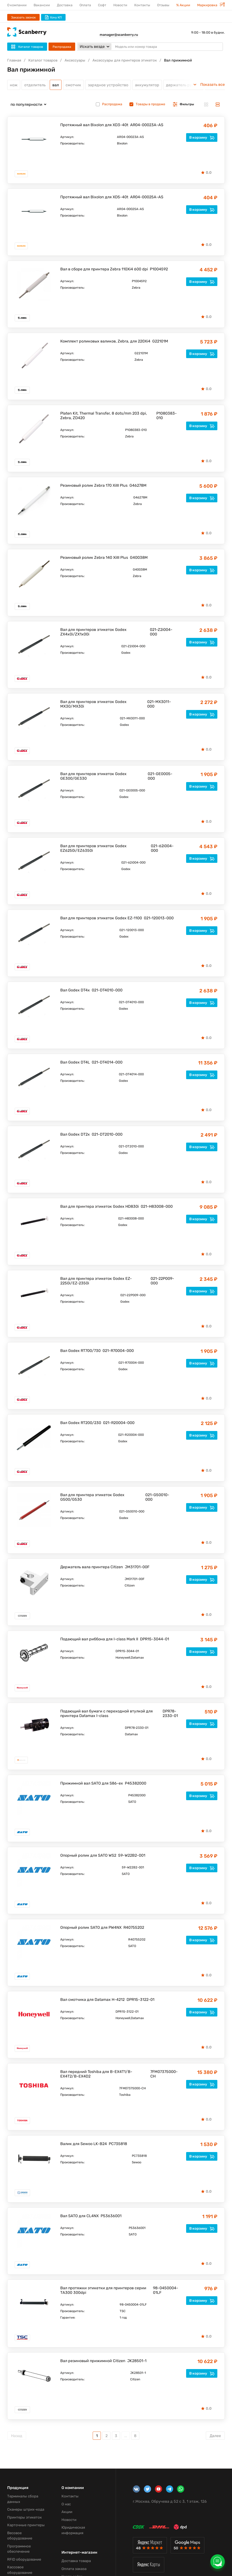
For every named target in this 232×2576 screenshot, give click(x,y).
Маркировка (211, 5)
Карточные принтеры (26, 2525)
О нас (66, 2504)
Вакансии (42, 5)
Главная (14, 60)
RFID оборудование (24, 2559)
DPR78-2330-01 (170, 1713)
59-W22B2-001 (131, 1855)
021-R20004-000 (118, 1422)
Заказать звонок (23, 17)
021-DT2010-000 (107, 1134)
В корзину (201, 137)
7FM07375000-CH (164, 2073)
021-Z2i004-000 (161, 631)
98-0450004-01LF (165, 2290)
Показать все (212, 84)
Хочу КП (53, 17)
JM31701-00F (137, 1567)
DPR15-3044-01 (154, 1639)
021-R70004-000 (118, 1350)
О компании (17, 5)
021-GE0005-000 (160, 776)
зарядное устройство (108, 85)
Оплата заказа (73, 2569)
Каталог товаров (42, 60)
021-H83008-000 (157, 1206)
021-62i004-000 (162, 848)
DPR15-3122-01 (140, 1999)
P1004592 (159, 269)
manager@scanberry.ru (119, 35)
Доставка (65, 5)
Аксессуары (75, 60)
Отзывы (163, 5)
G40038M (139, 557)
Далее (215, 2435)
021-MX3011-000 (159, 704)
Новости (120, 5)
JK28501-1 (137, 2360)
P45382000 (135, 1783)
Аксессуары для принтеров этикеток (124, 60)
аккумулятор (147, 85)
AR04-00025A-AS (146, 197)
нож (14, 85)
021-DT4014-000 (107, 1062)
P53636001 (111, 2216)
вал (55, 85)
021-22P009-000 (162, 1280)
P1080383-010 (166, 415)
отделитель (35, 85)
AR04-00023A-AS (146, 125)
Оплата (85, 5)
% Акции (183, 5)
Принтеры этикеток (24, 2517)
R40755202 (133, 1927)
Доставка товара (76, 2561)
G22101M (160, 341)
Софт (102, 5)
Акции (66, 2512)
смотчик (73, 85)
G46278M (138, 485)
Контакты (142, 5)
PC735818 (118, 2143)
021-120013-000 (159, 918)
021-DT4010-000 (107, 990)
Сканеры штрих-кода (25, 2509)
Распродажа (62, 47)
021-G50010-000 (157, 1497)
